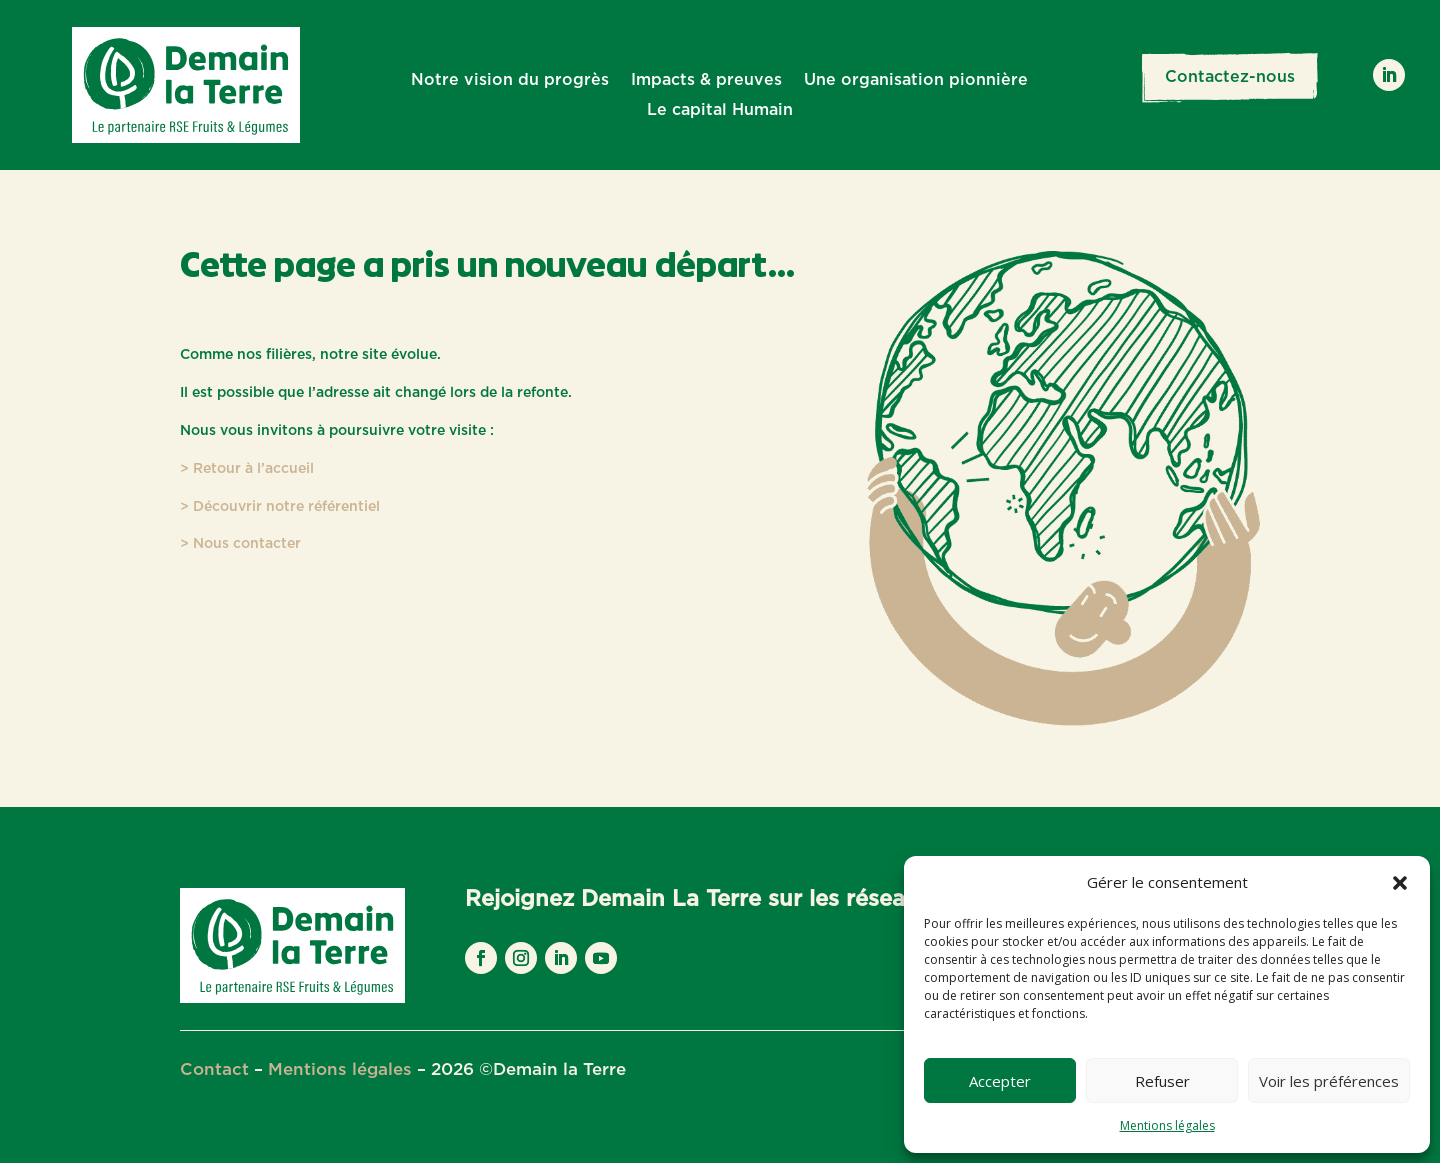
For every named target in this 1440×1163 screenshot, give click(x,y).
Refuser (1162, 1081)
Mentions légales (1167, 1125)
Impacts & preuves (706, 80)
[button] (1400, 883)
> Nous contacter (240, 544)
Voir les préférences (1329, 1081)
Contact (214, 1069)
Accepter (1000, 1081)
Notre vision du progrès (510, 80)
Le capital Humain (720, 110)
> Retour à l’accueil (247, 469)
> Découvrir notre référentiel (280, 507)
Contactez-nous (1230, 77)
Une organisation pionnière (916, 80)
